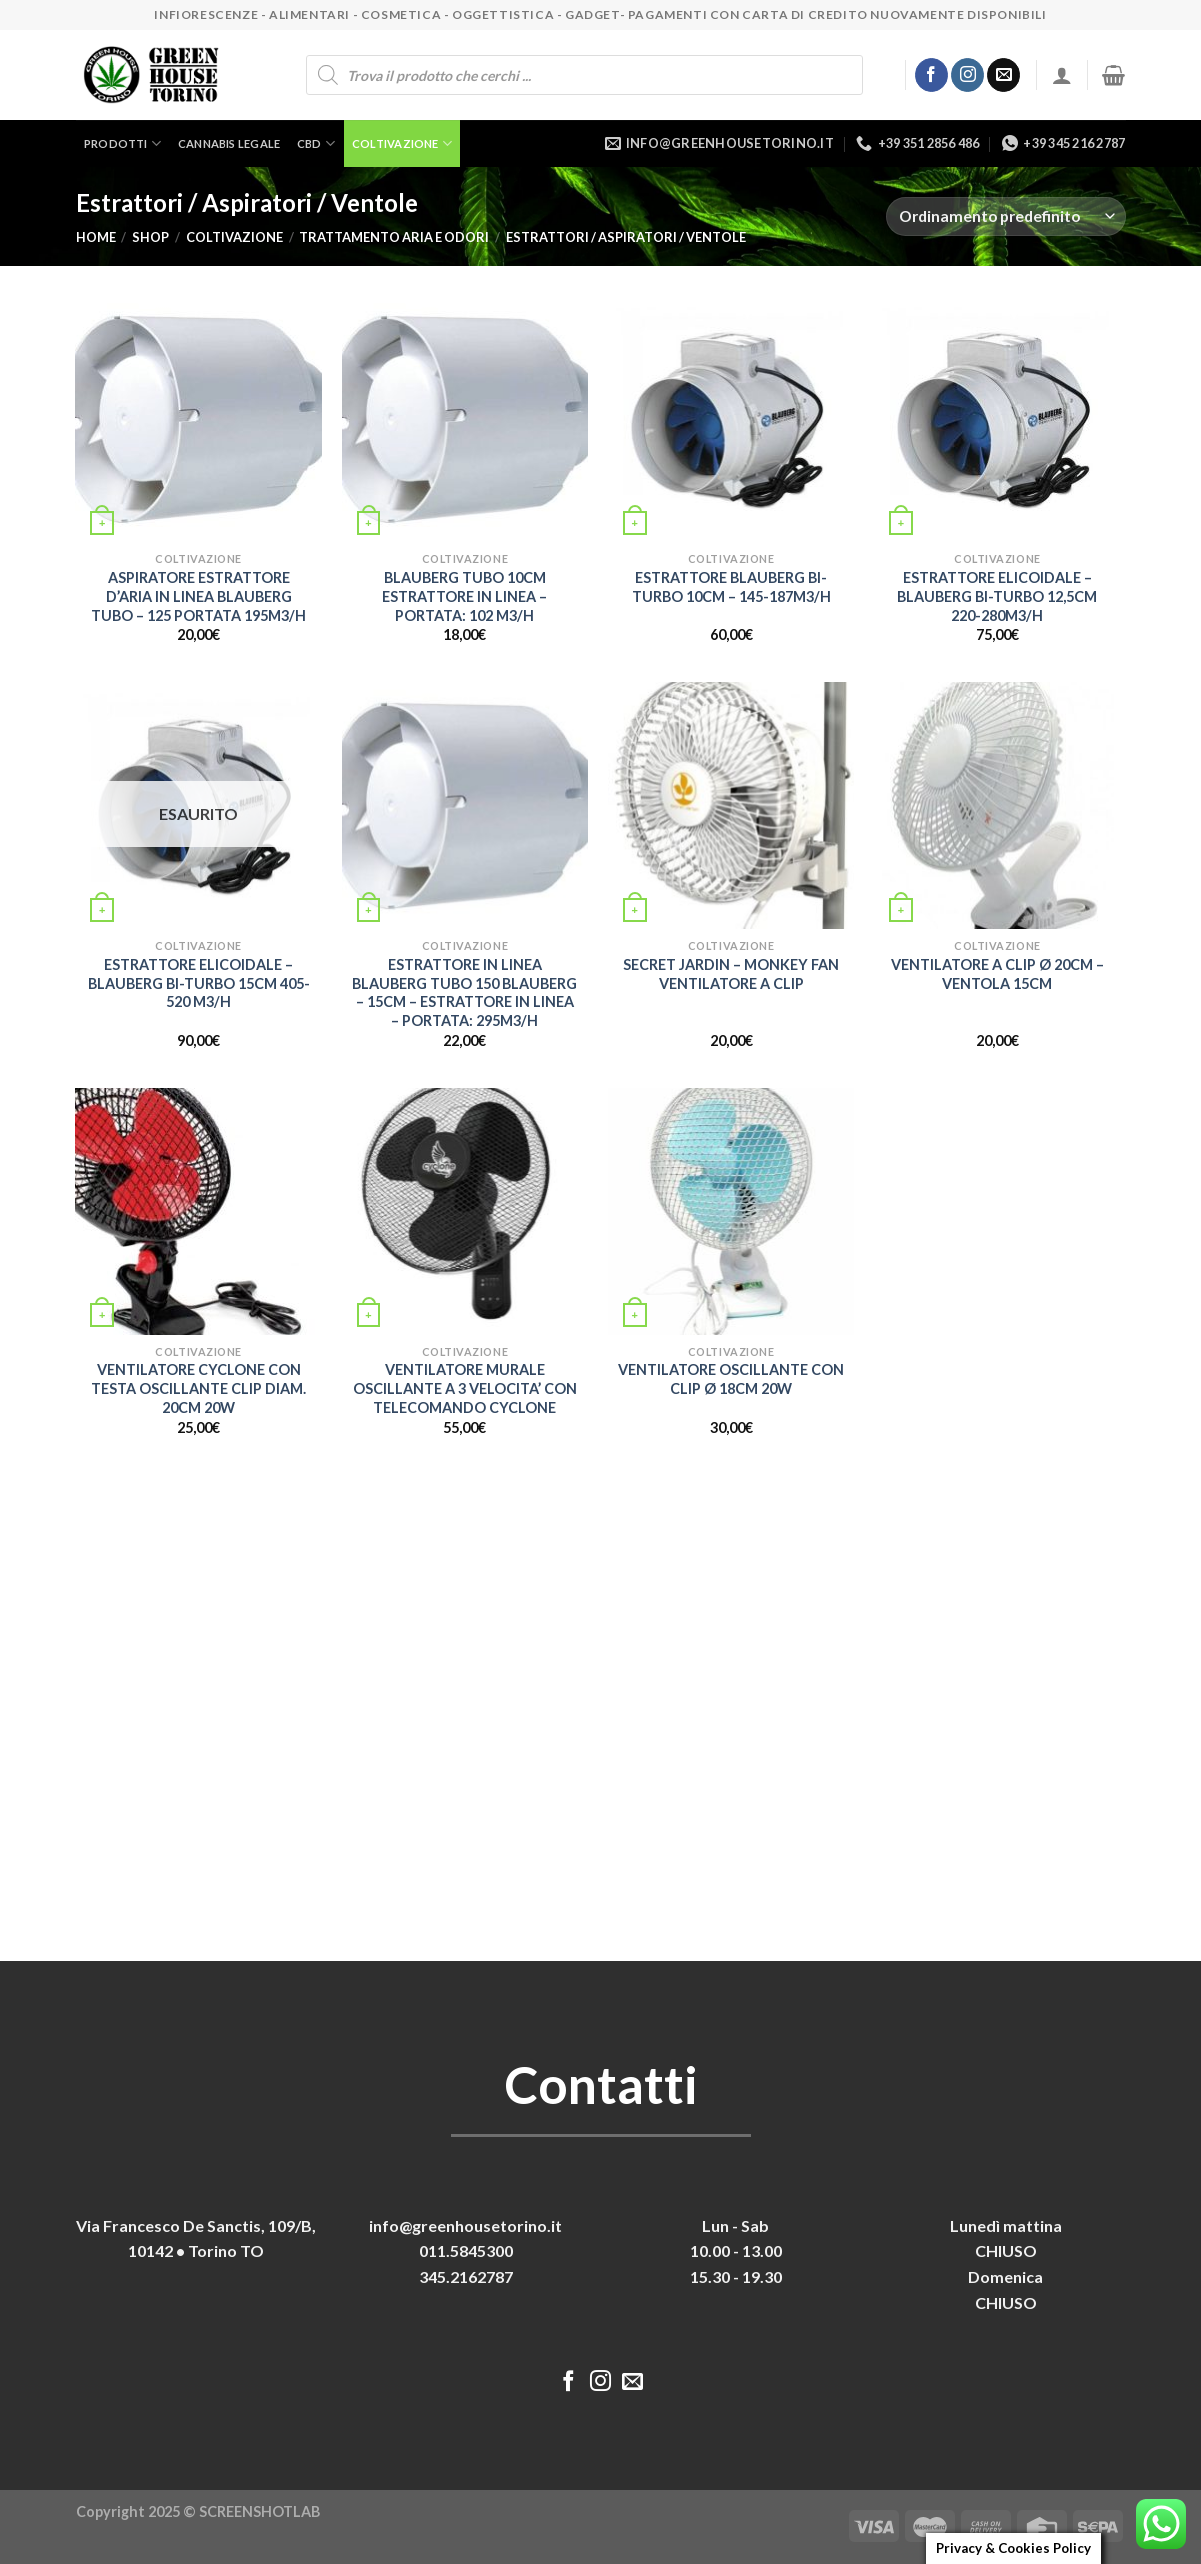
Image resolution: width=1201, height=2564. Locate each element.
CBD (316, 143)
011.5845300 (466, 2250)
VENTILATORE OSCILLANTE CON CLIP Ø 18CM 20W (731, 1379)
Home (96, 237)
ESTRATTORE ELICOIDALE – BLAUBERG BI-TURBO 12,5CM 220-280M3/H (997, 596)
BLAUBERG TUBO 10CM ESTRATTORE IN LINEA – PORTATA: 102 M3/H (464, 596)
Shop (150, 237)
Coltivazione (402, 143)
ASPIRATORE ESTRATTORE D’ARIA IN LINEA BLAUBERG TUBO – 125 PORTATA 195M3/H (198, 596)
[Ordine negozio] (1005, 216)
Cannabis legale (229, 143)
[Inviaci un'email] (1003, 75)
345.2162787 (466, 2276)
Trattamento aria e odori (394, 237)
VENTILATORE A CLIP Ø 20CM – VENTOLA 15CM (997, 974)
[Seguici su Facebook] (931, 75)
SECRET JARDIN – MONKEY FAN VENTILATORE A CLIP (731, 974)
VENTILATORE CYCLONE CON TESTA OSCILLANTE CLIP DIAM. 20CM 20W (198, 1388)
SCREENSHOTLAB (259, 2511)
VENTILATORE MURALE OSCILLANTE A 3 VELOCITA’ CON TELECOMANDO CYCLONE (465, 1388)
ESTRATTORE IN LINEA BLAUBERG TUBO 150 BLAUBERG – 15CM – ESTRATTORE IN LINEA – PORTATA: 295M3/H (464, 992)
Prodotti (122, 143)
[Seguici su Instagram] (967, 75)
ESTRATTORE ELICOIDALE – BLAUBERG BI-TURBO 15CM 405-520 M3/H (199, 983)
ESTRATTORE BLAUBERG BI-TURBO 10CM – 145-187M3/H (731, 587)
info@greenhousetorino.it (465, 2225)
